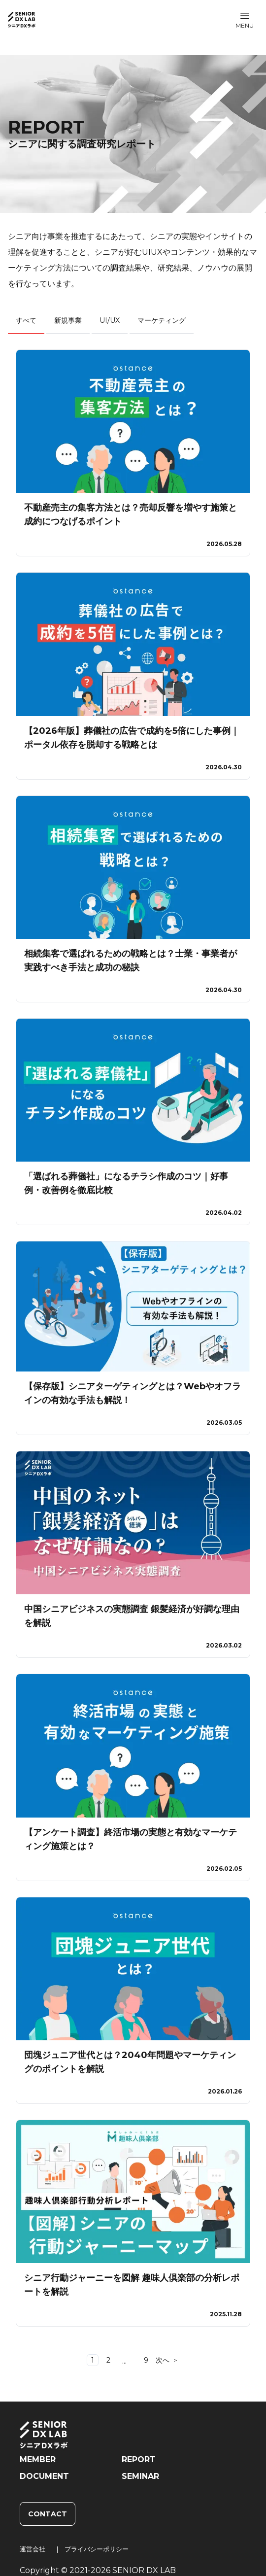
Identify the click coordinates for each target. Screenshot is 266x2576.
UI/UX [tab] (110, 320)
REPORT (139, 2459)
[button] (244, 20)
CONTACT (47, 2513)
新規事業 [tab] (68, 320)
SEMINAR (140, 2476)
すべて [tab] (26, 320)
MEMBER (38, 2459)
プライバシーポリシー (97, 2549)
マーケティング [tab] (161, 320)
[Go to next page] (167, 2360)
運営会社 (32, 2549)
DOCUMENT (44, 2476)
